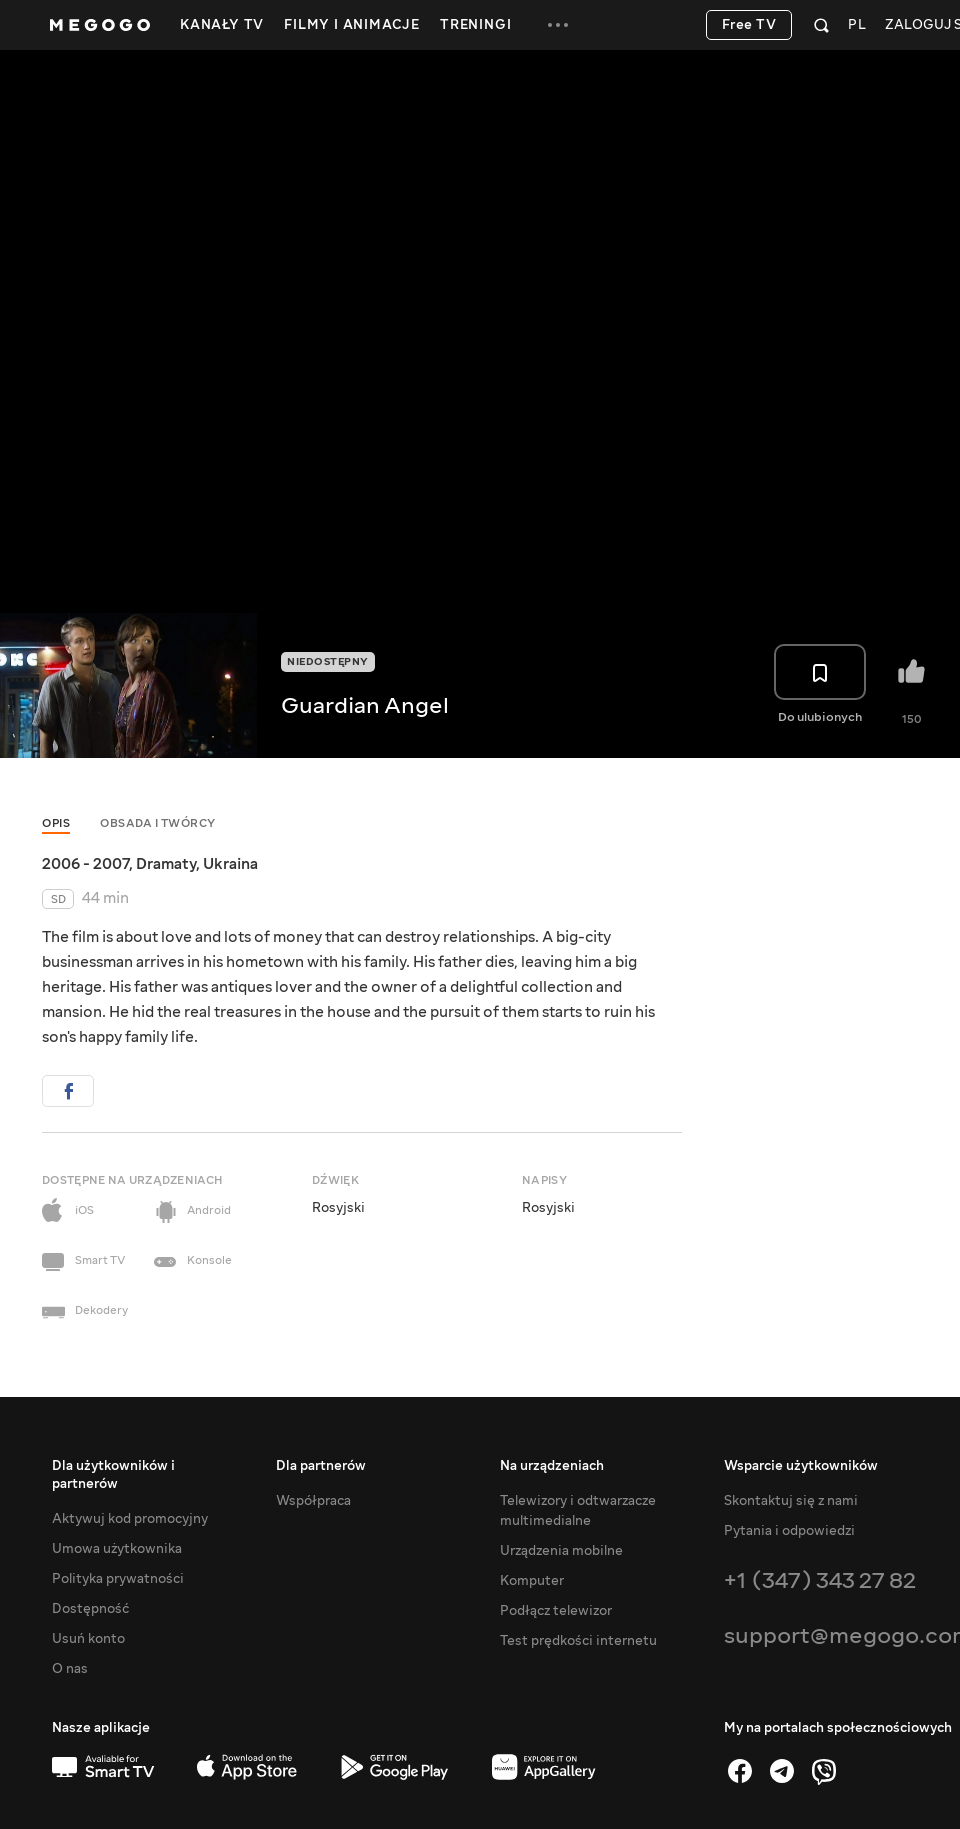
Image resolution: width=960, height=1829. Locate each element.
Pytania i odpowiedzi (789, 1531)
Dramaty (166, 864)
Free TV (749, 25)
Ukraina (230, 864)
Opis (56, 823)
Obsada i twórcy (158, 823)
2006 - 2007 (85, 864)
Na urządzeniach (552, 1466)
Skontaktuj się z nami (791, 1501)
